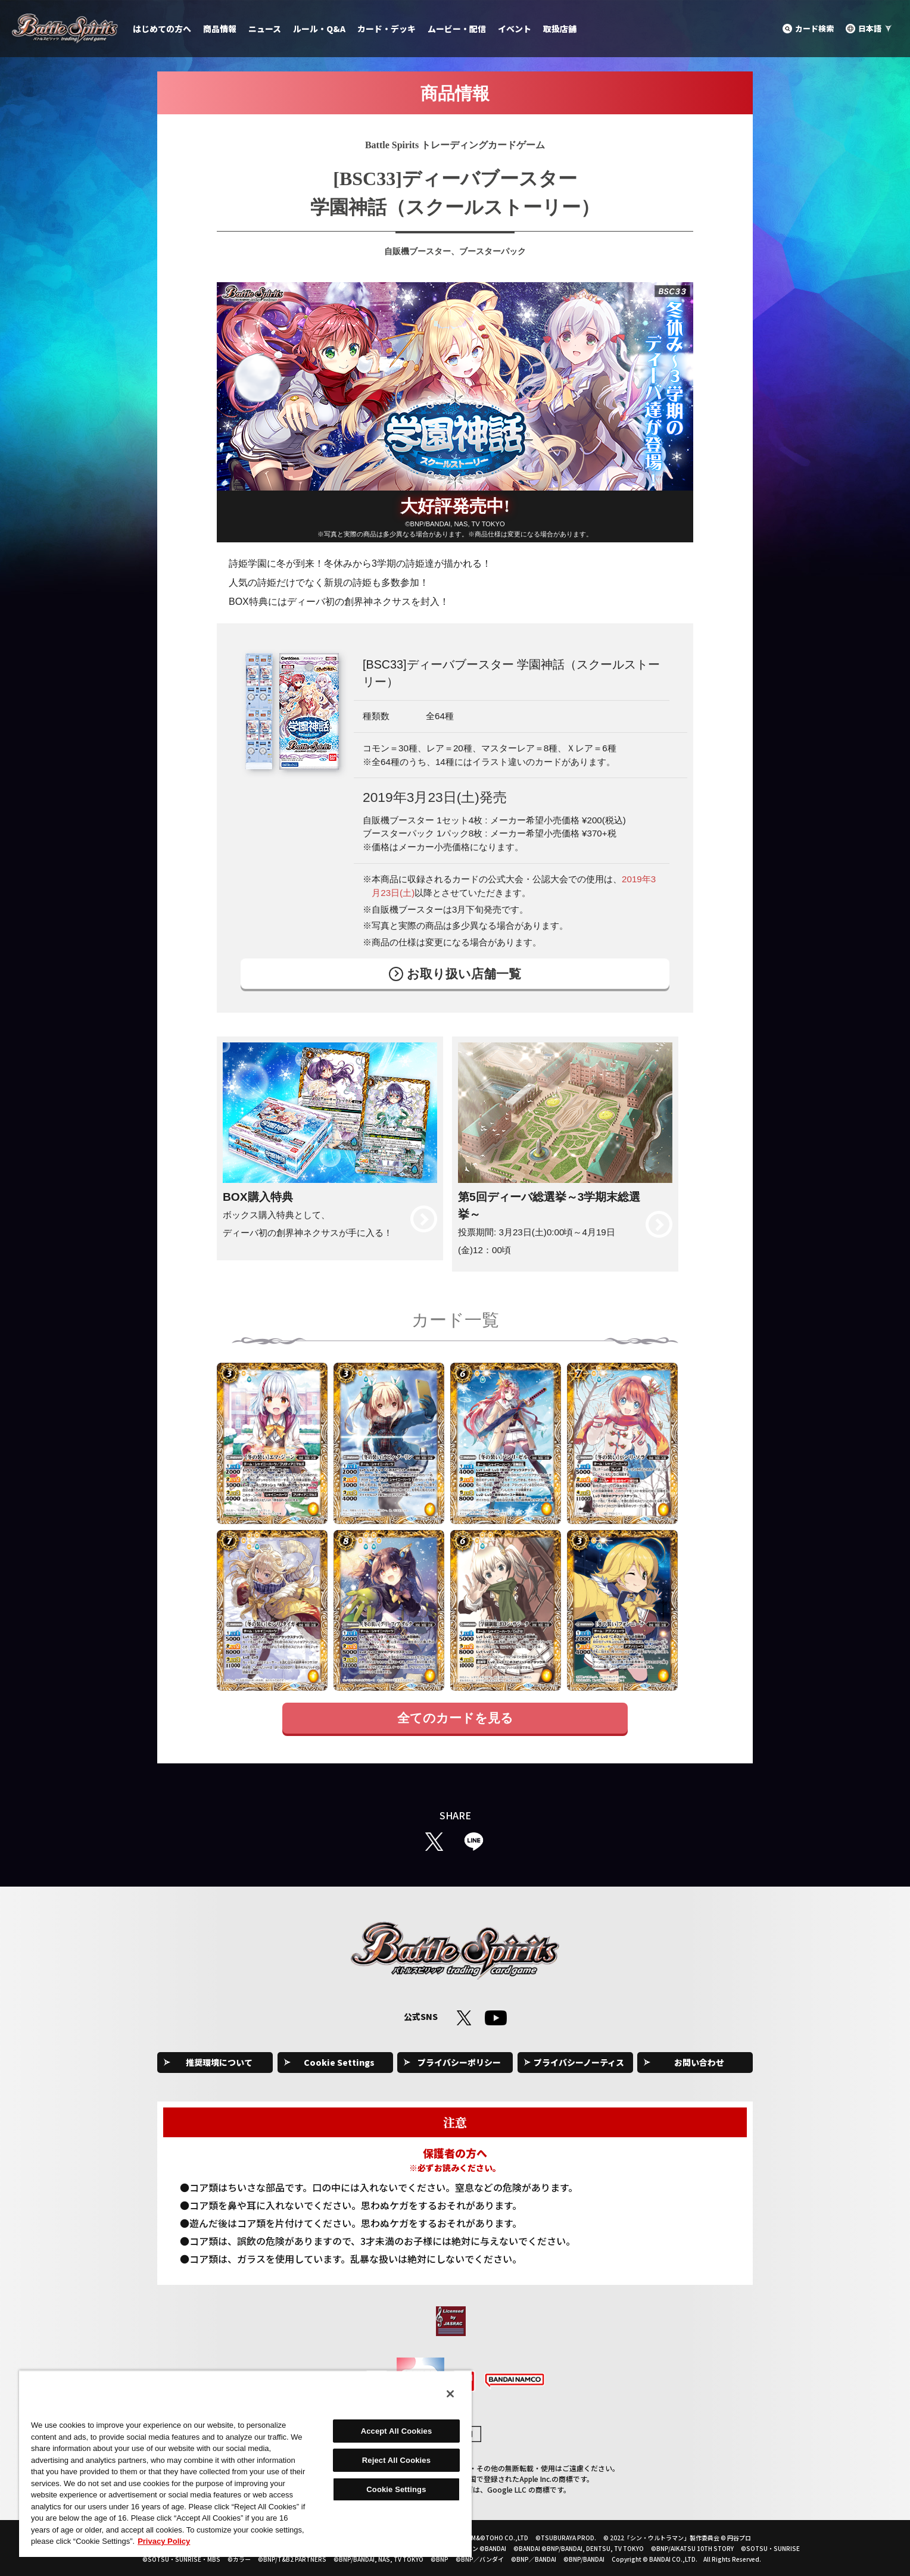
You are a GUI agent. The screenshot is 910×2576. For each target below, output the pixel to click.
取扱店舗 (559, 29)
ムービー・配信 (457, 29)
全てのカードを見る (455, 1718)
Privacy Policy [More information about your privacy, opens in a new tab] (164, 2541)
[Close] (450, 2394)
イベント (514, 29)
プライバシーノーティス (579, 2062)
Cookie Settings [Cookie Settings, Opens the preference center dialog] (396, 2489)
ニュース (264, 29)
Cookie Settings (339, 2062)
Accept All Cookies (396, 2431)
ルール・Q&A (319, 29)
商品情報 (219, 29)
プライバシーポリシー (459, 2062)
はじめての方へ (162, 29)
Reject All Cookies (396, 2460)
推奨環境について (219, 2062)
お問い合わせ (699, 2062)
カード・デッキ (386, 29)
